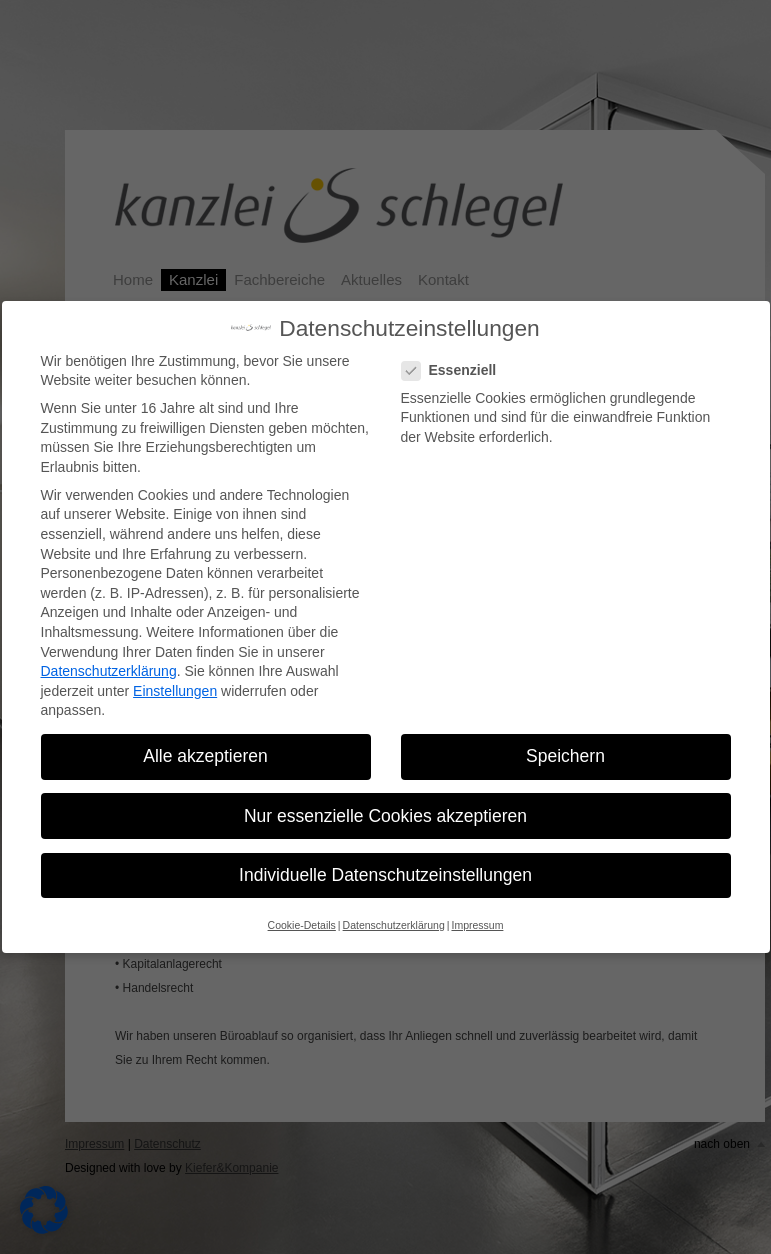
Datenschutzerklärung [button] (394, 925)
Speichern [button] (565, 756)
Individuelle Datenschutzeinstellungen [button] (385, 875)
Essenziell (455, 370)
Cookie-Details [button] (302, 925)
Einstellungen (175, 691)
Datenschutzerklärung (109, 671)
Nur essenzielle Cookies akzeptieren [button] (385, 816)
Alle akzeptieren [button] (205, 756)
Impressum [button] (477, 925)
